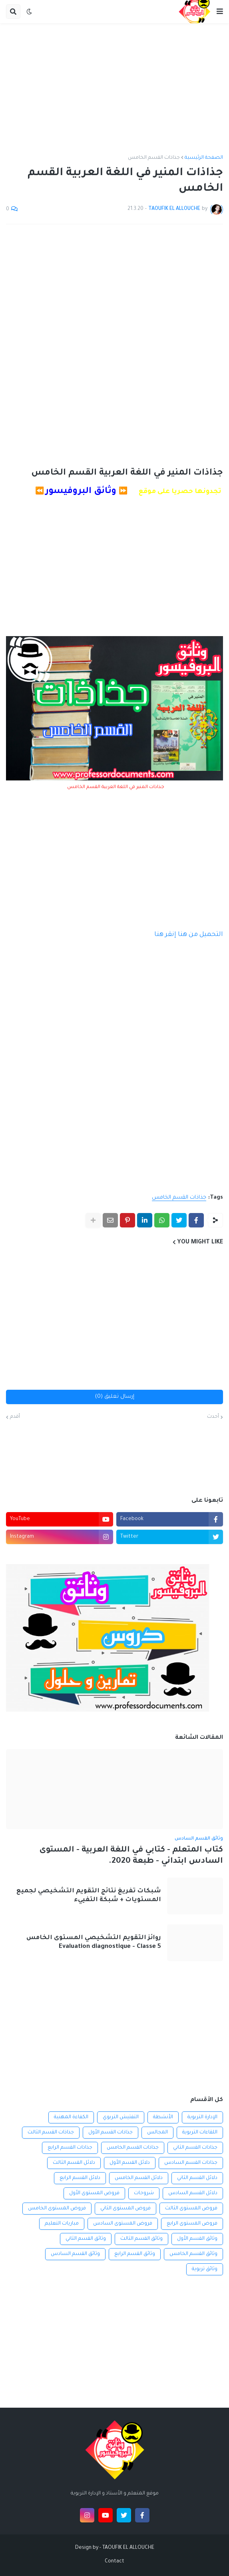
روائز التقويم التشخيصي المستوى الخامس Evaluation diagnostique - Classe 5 (93, 1942)
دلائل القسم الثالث (74, 2163)
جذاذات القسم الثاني (195, 2148)
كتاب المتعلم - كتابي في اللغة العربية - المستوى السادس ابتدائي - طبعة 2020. (131, 1856)
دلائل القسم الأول (130, 2163)
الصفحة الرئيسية (204, 158)
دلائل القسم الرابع (80, 2178)
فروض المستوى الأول (94, 2193)
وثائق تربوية (204, 2269)
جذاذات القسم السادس (190, 2163)
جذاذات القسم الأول (110, 2132)
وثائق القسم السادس (75, 2254)
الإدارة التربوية (202, 2117)
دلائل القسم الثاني (197, 2178)
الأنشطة (163, 2117)
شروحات (144, 2193)
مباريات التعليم (62, 2224)
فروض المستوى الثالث (191, 2208)
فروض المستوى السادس (122, 2224)
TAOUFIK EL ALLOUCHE (128, 2548)
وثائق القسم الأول (197, 2239)
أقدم (15, 1417)
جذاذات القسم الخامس (154, 158)
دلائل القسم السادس (192, 2193)
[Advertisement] (114, 89)
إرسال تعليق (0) (114, 1397)
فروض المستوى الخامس (57, 2208)
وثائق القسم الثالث (141, 2239)
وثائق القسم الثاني (86, 2239)
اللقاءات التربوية (199, 2132)
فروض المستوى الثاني (125, 2208)
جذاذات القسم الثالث (51, 2132)
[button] (220, 11)
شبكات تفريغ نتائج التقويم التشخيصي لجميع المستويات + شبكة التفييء (88, 1896)
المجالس (157, 2132)
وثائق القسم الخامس (193, 2254)
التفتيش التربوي (121, 2117)
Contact (114, 2561)
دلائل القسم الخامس (139, 2178)
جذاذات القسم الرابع (70, 2148)
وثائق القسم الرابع (134, 2254)
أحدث (213, 1417)
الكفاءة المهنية (71, 2117)
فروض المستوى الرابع (192, 2224)
